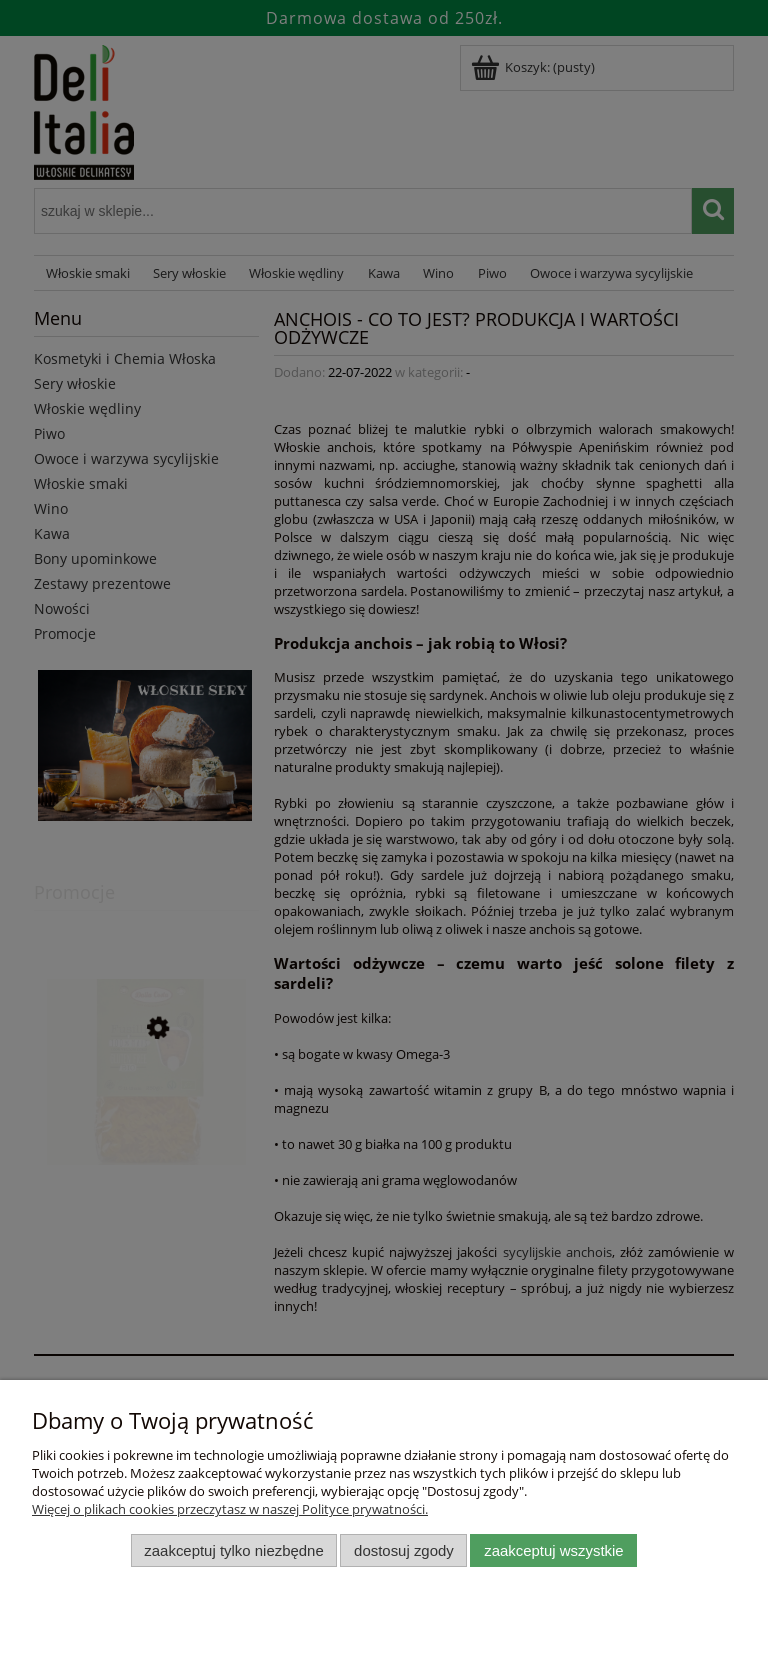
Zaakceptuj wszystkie (553, 1550)
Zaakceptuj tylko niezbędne (233, 1550)
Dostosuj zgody (404, 1550)
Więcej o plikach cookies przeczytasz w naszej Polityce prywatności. (230, 1509)
